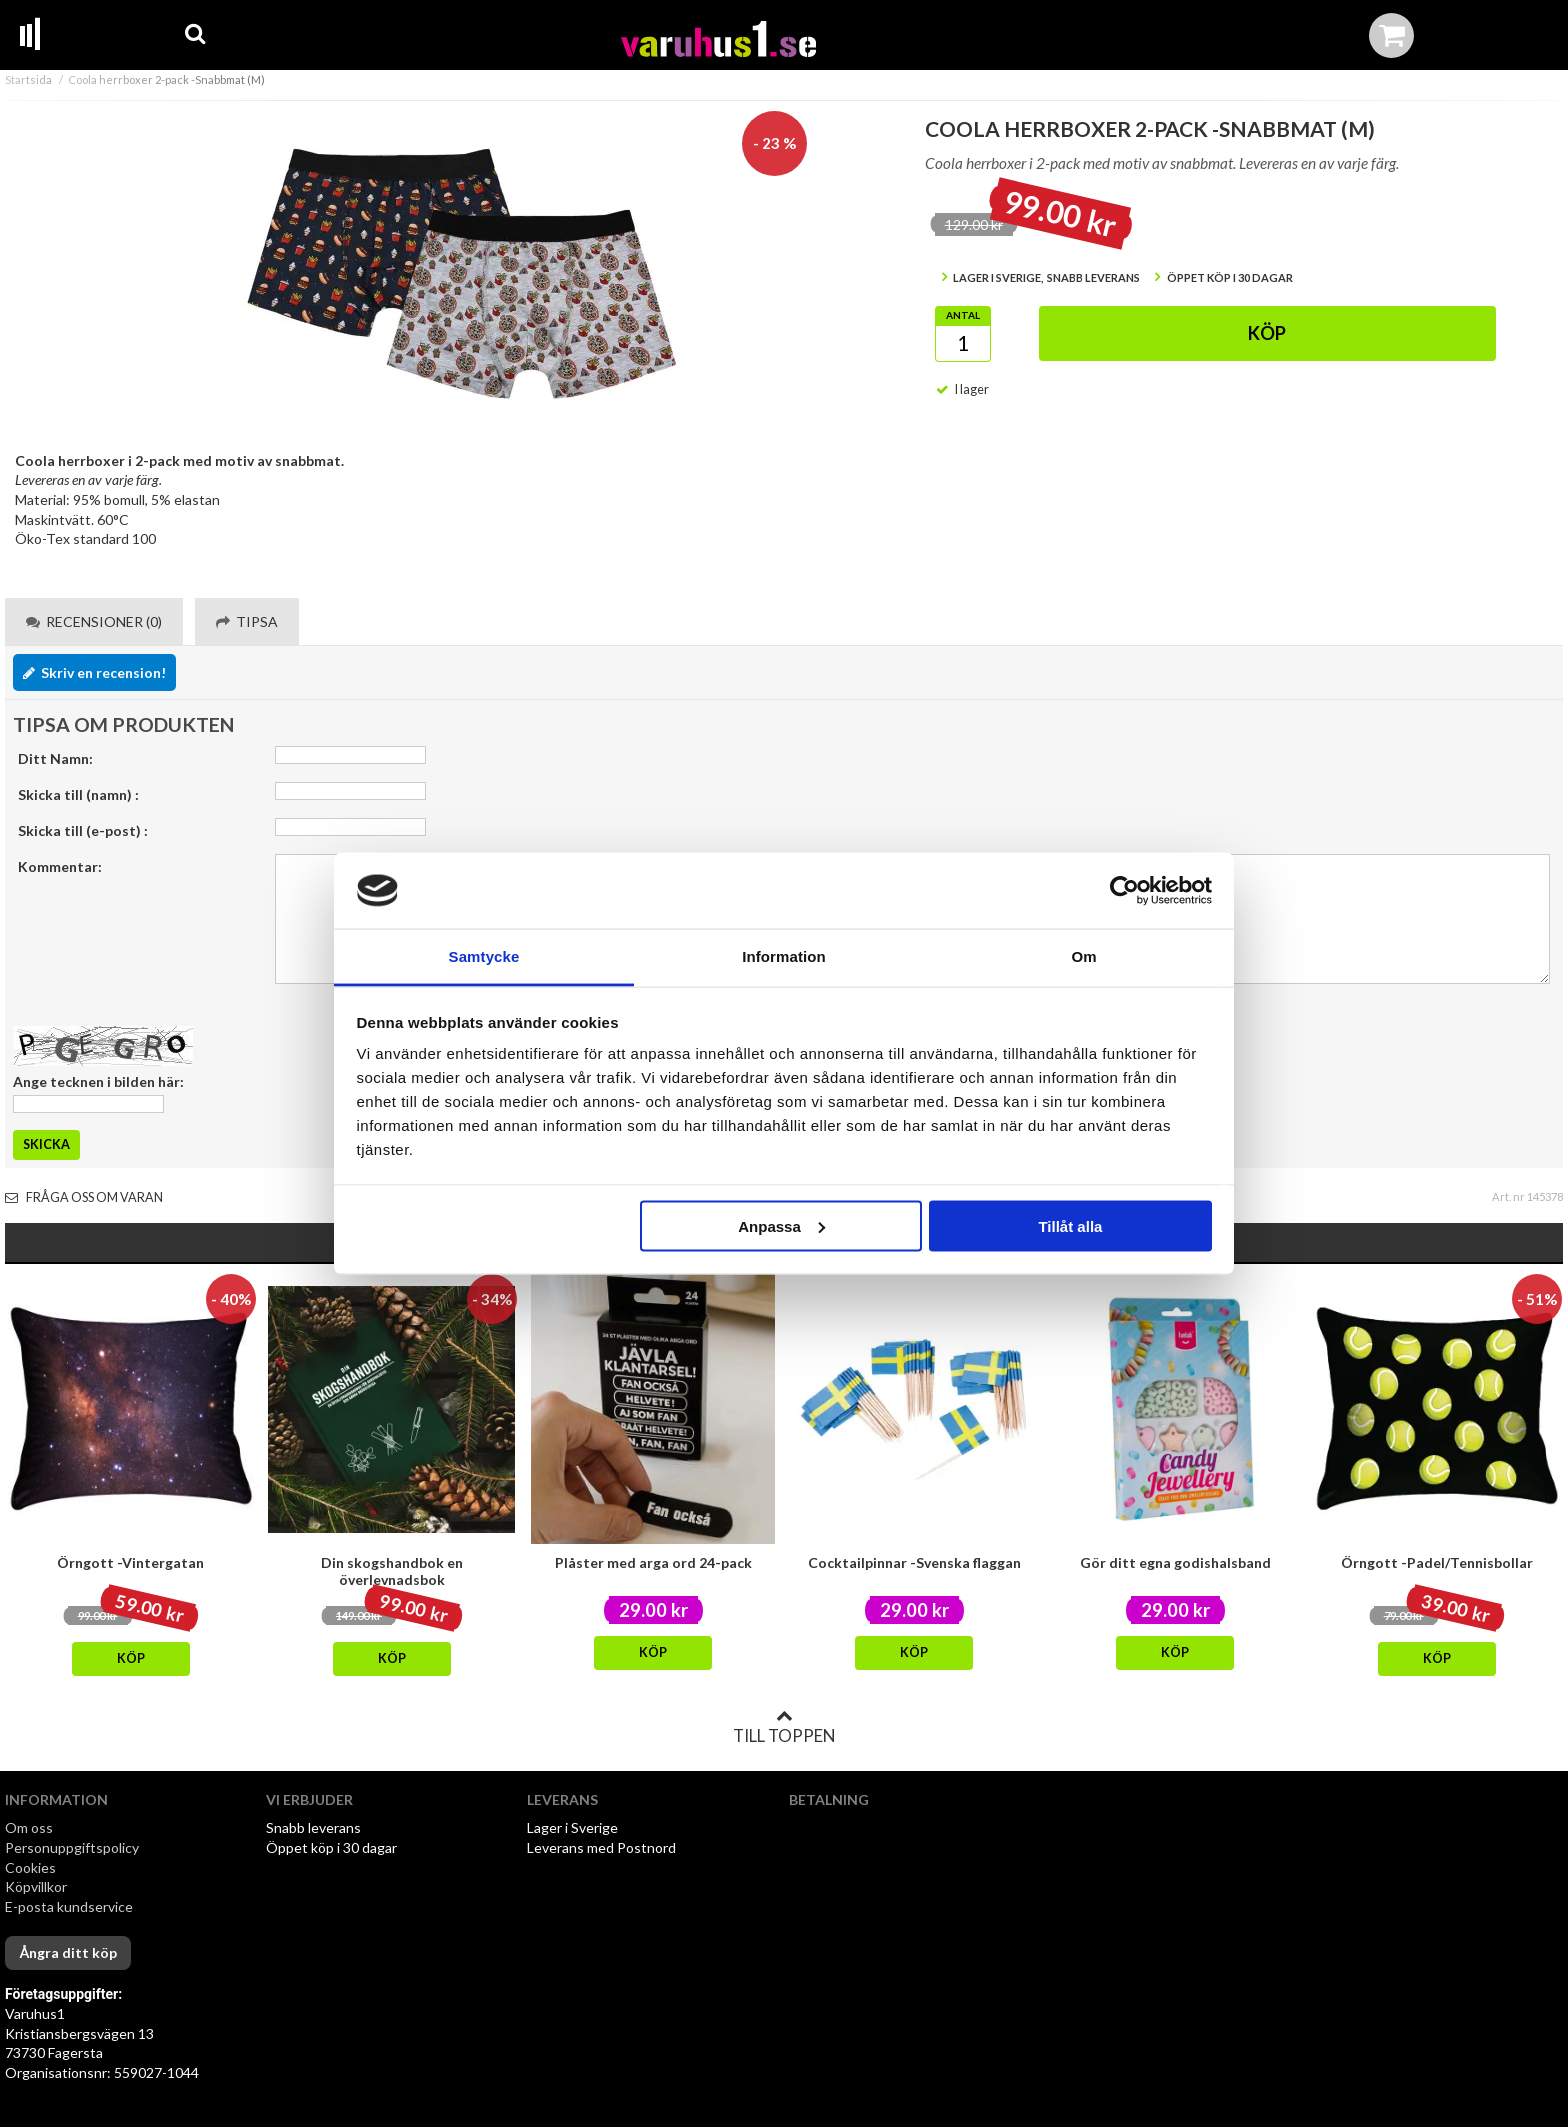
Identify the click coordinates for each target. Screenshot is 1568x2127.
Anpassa (781, 1225)
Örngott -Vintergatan (130, 1562)
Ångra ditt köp (68, 1952)
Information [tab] (784, 956)
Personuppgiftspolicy (72, 1847)
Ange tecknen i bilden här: (98, 1081)
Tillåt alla (1070, 1225)
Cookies (30, 1867)
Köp (1267, 333)
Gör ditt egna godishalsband (1175, 1562)
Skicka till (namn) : (78, 794)
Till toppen (784, 1727)
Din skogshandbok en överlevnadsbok (392, 1571)
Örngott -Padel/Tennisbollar (1437, 1562)
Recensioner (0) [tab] (94, 621)
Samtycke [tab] (484, 956)
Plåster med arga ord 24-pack (653, 1562)
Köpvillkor (36, 1886)
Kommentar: (60, 866)
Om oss (29, 1827)
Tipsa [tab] (247, 621)
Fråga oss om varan (84, 1197)
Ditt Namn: (55, 758)
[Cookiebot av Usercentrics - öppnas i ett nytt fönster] (1124, 891)
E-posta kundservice (70, 1906)
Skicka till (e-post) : (83, 830)
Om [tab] (1083, 956)
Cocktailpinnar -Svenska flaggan (914, 1562)
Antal (963, 315)
